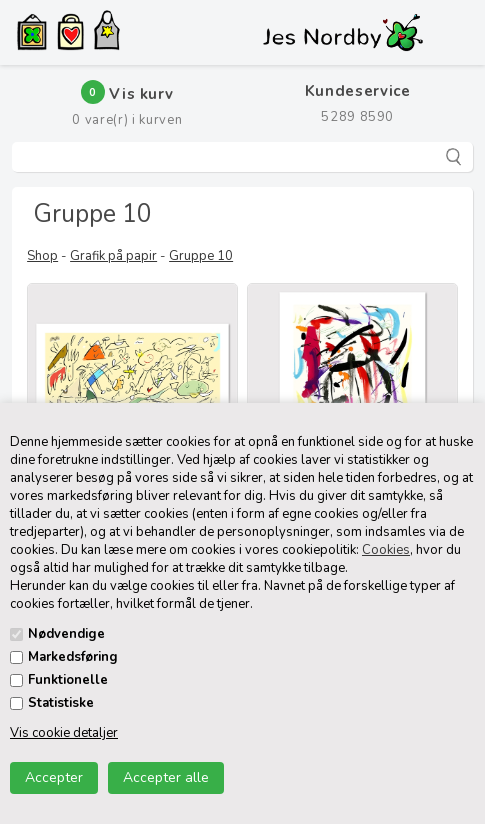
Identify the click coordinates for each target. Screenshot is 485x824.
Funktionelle (68, 680)
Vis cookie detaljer (64, 733)
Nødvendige (66, 634)
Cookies (386, 550)
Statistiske (61, 703)
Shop (42, 256)
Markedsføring (73, 657)
